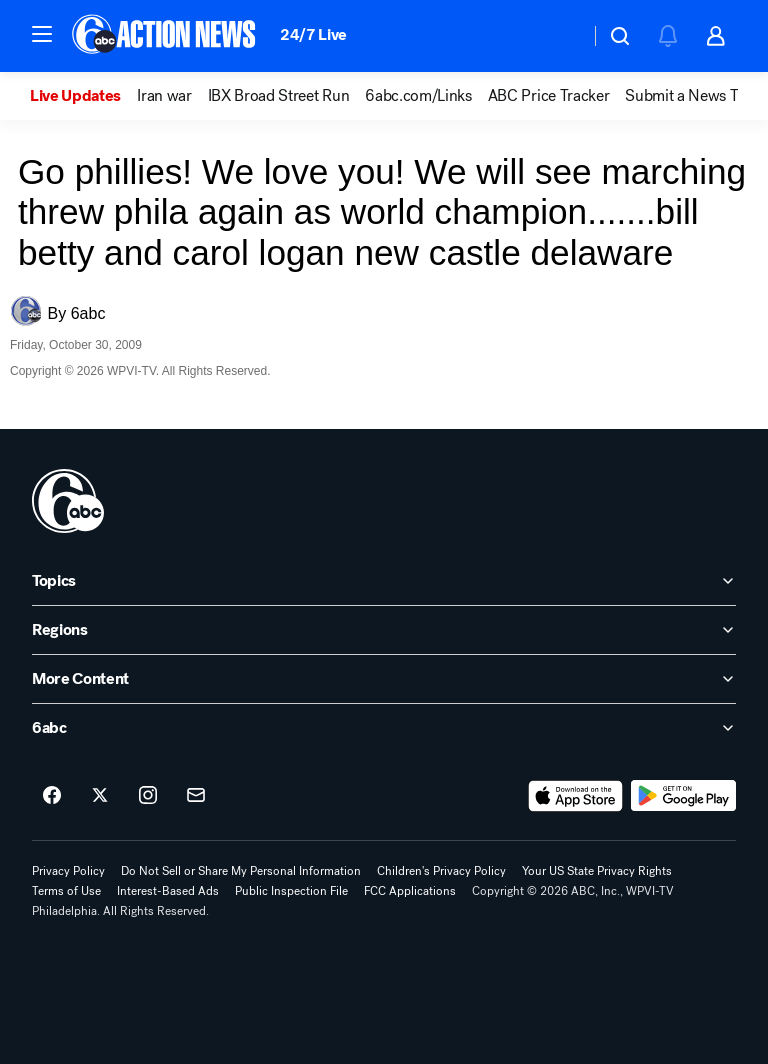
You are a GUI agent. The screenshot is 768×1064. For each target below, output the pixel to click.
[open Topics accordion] (384, 581)
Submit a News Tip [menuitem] (688, 96)
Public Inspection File (291, 891)
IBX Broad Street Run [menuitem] (279, 96)
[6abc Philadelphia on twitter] (100, 796)
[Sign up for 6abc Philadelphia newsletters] (196, 796)
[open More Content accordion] (384, 679)
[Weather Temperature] (558, 36)
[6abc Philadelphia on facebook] (52, 796)
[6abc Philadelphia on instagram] (148, 796)
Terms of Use (66, 891)
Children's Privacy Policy (441, 871)
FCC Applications (410, 891)
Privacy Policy (68, 871)
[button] (42, 34)
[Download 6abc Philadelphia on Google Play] (683, 796)
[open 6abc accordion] (384, 728)
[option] (83, 96)
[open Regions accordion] (384, 630)
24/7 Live (313, 34)
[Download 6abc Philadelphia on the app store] (576, 796)
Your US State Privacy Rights (597, 871)
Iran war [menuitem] (164, 96)
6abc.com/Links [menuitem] (418, 96)
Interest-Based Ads (168, 891)
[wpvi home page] (68, 501)
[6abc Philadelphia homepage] (165, 36)
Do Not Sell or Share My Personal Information (241, 871)
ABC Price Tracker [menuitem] (549, 96)
